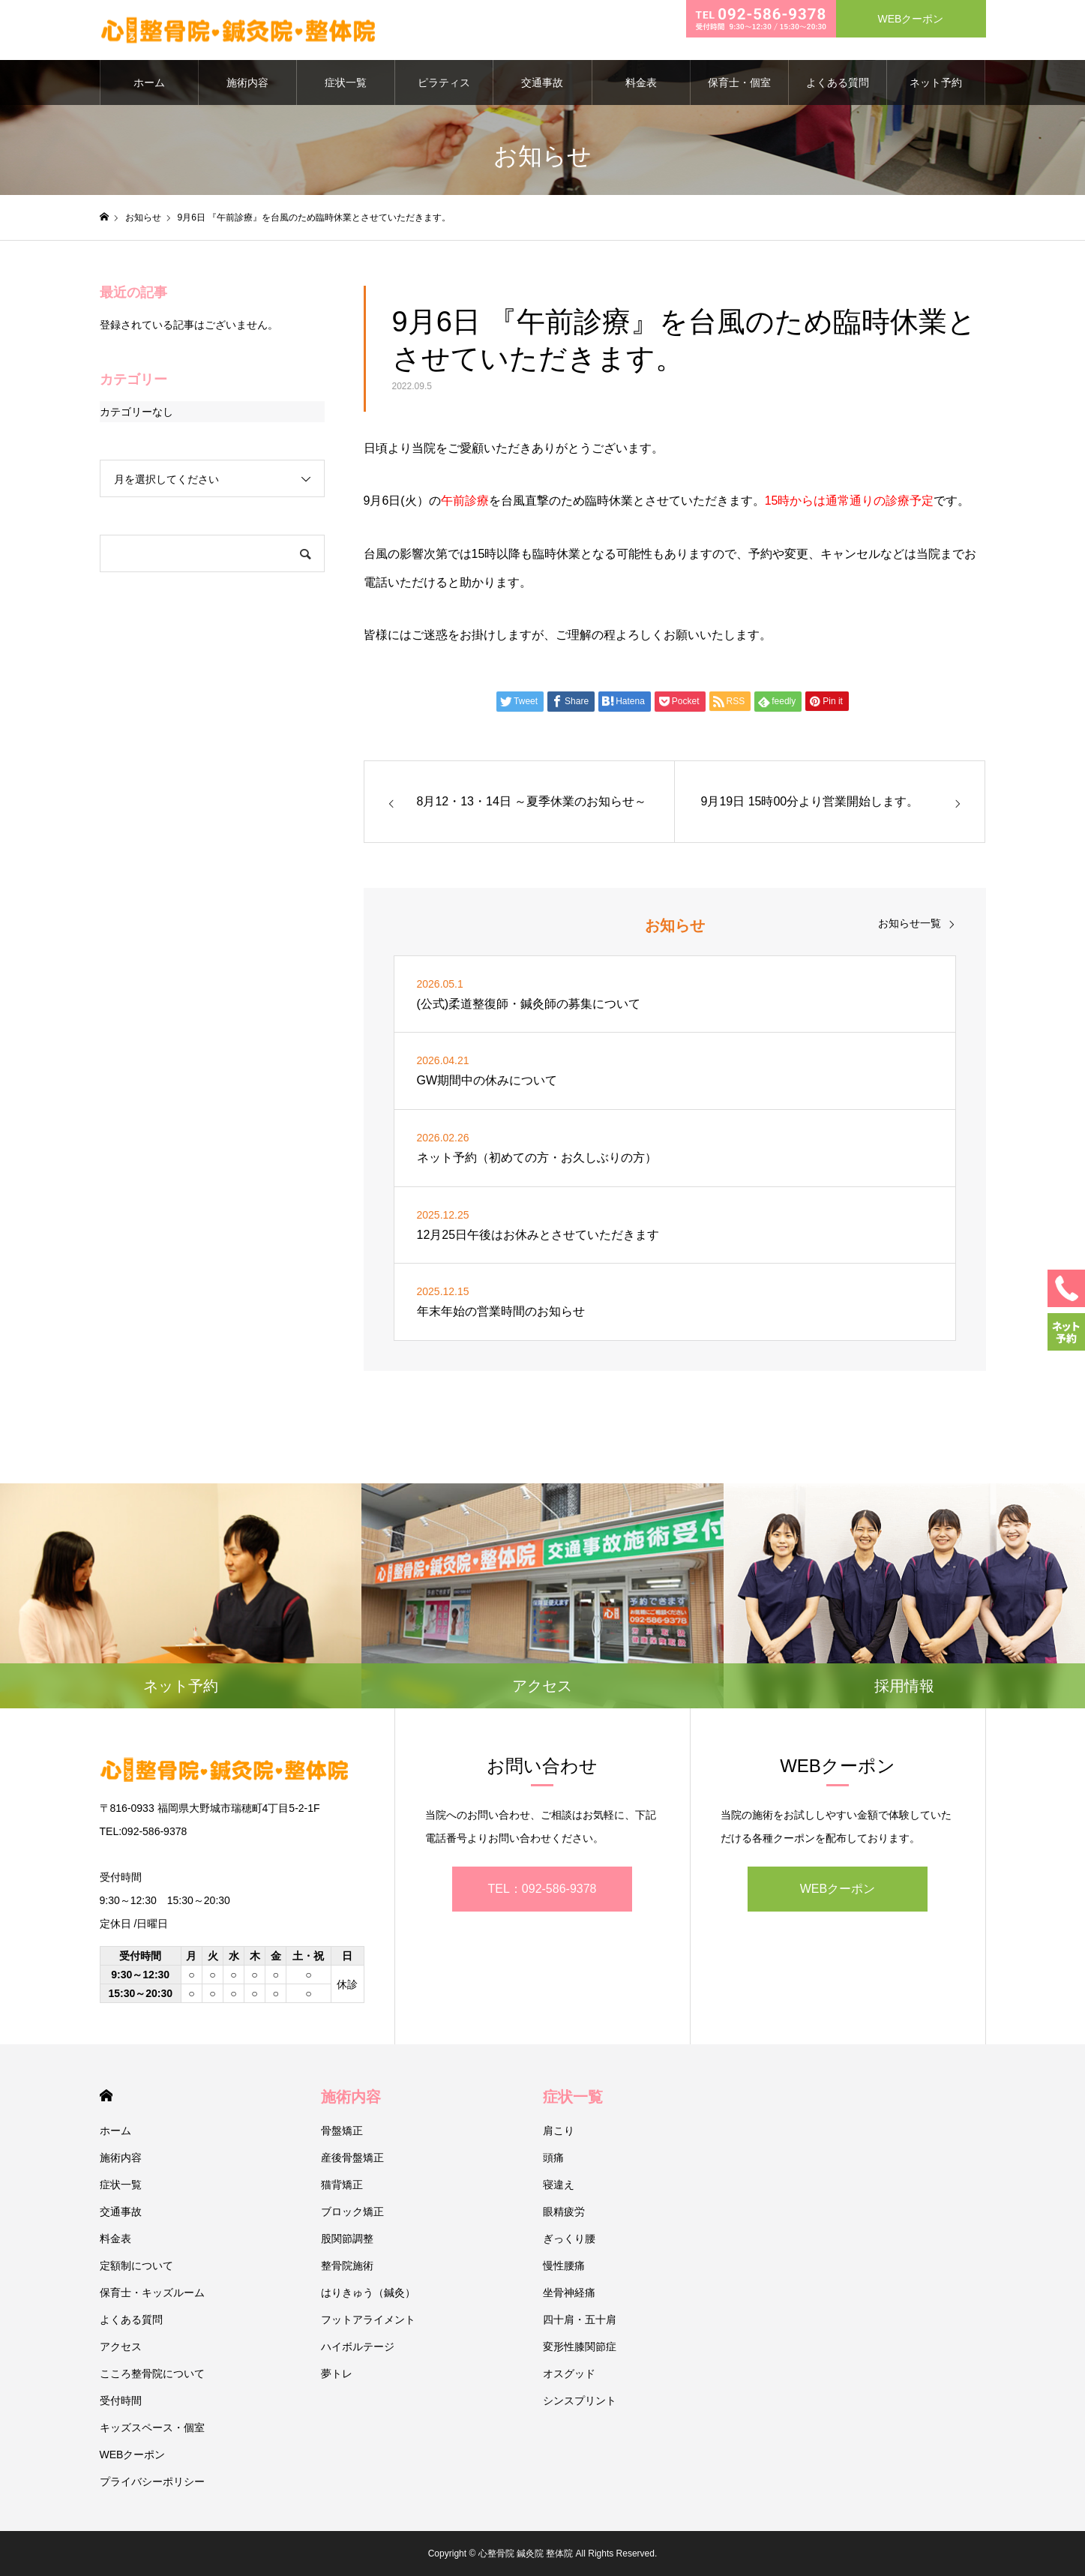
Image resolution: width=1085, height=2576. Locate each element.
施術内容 (247, 82)
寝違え (558, 2185)
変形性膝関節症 (579, 2347)
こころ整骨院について (152, 2374)
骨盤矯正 (342, 2131)
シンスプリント (579, 2401)
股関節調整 (347, 2239)
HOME (106, 2095)
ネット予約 (936, 82)
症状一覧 (346, 82)
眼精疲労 (564, 2212)
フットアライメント (368, 2320)
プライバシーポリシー (152, 2482)
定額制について (136, 2266)
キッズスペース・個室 (152, 2428)
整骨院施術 (347, 2266)
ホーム (149, 82)
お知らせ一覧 (909, 923)
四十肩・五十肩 (579, 2320)
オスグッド (569, 2374)
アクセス (121, 2347)
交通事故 (542, 82)
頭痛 (553, 2158)
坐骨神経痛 (569, 2293)
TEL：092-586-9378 (542, 1888)
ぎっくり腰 (569, 2239)
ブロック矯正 (352, 2212)
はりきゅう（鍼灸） (368, 2293)
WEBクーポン (837, 1888)
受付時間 (121, 2401)
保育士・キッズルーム (152, 2293)
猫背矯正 (342, 2185)
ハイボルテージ (357, 2347)
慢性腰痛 (564, 2266)
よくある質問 (837, 82)
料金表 (641, 82)
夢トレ (336, 2374)
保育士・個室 (739, 82)
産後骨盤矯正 (352, 2158)
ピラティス (444, 82)
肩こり (558, 2131)
